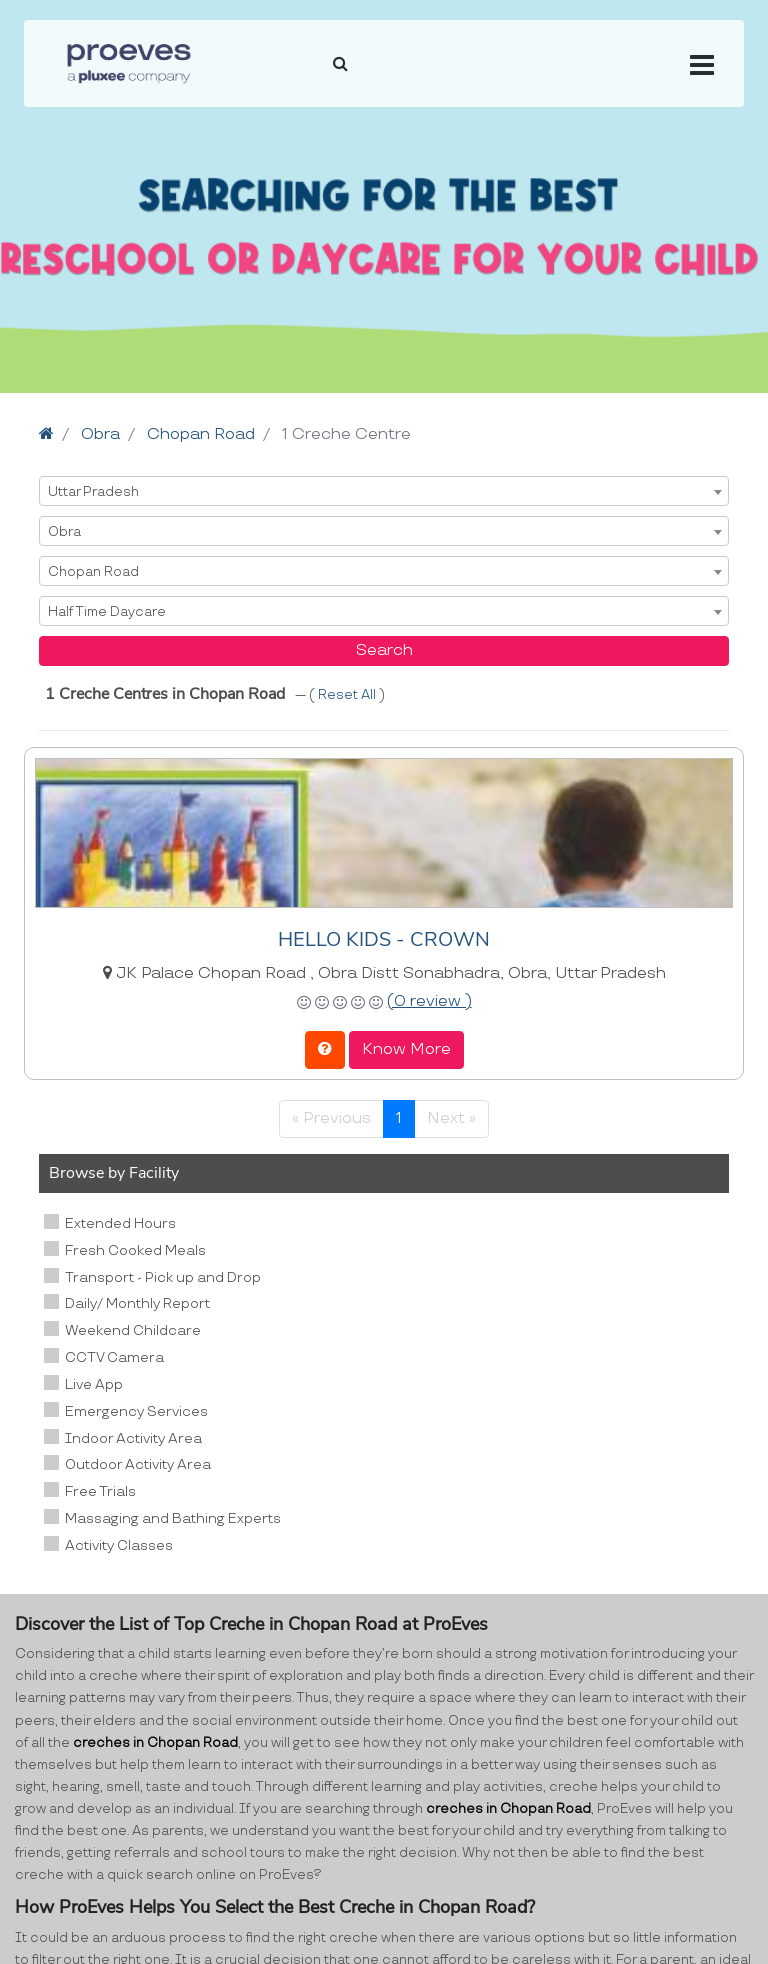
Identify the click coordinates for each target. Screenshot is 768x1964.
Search (384, 650)
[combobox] (384, 491)
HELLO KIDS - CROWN (384, 939)
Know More (406, 1049)
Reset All (348, 695)
